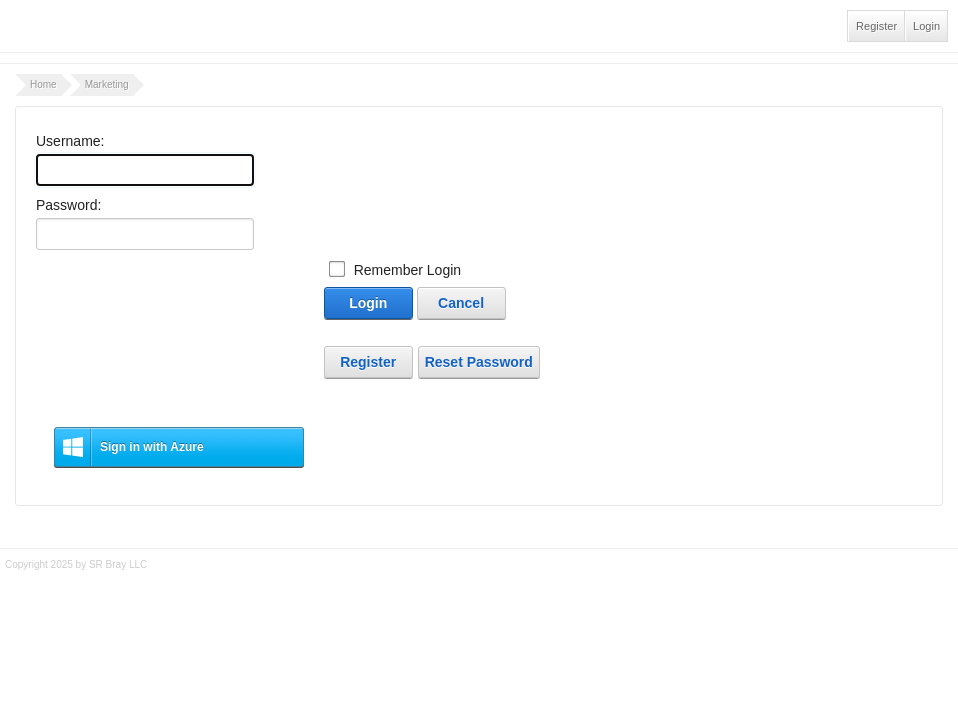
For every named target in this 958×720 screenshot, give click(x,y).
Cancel (461, 303)
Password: (68, 205)
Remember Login (407, 270)
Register (876, 26)
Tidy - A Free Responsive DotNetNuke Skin (479, 591)
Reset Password (479, 362)
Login (926, 26)
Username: (70, 141)
